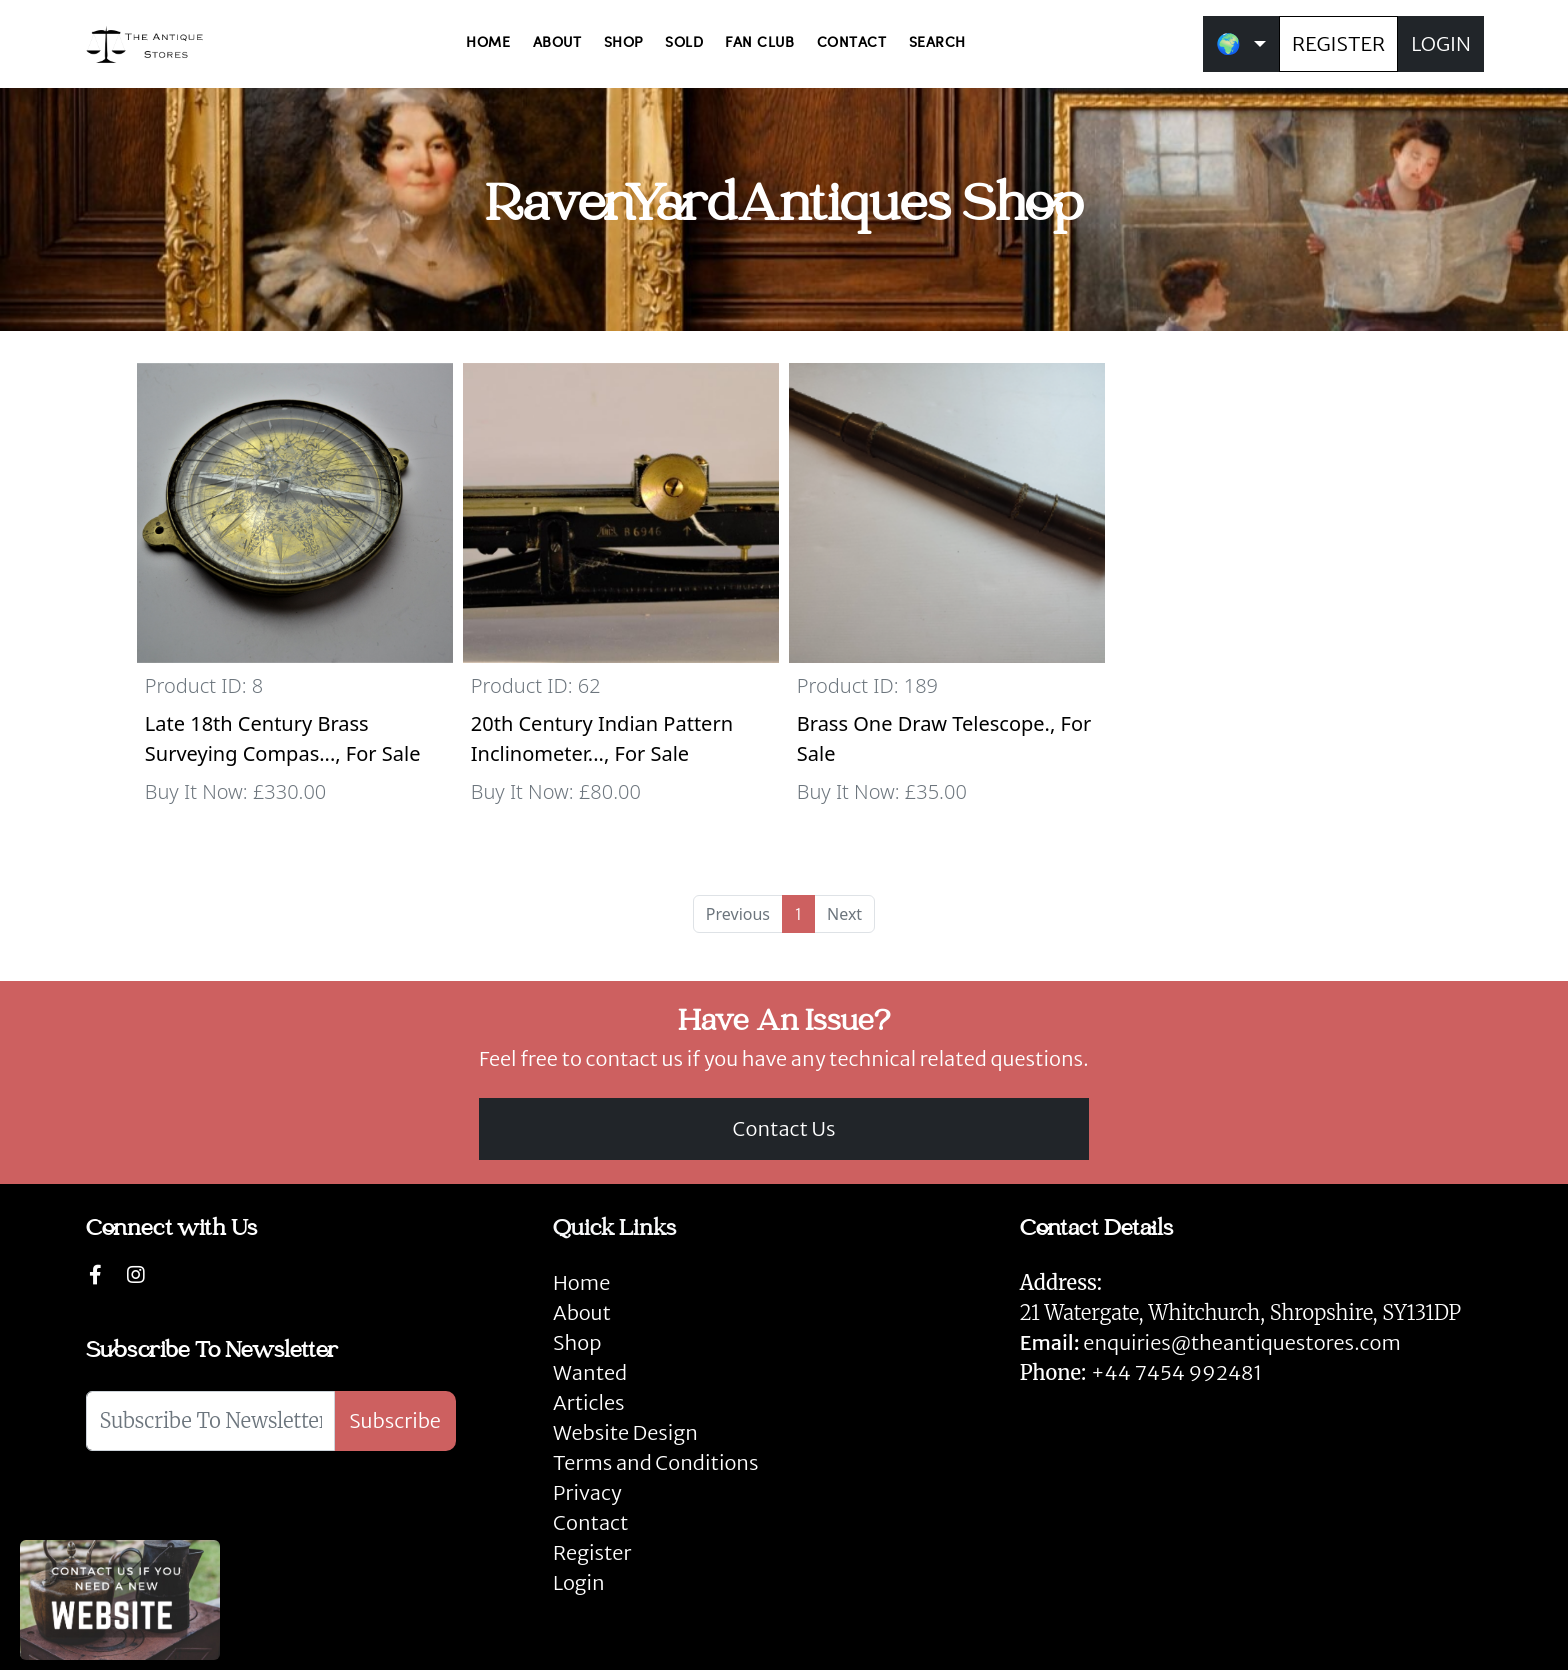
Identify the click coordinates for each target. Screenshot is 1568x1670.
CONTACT (852, 43)
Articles (588, 1402)
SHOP (623, 43)
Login (579, 1582)
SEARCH (937, 43)
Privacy (587, 1492)
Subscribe (395, 1420)
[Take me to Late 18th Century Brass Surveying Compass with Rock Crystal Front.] (295, 593)
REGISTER (1338, 43)
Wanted (590, 1372)
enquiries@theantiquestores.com (1210, 1342)
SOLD (684, 43)
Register (592, 1552)
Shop (577, 1342)
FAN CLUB (759, 43)
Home (581, 1282)
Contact (590, 1522)
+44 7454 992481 (1176, 1372)
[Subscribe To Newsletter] (210, 1421)
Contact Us (784, 1128)
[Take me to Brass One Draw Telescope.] (947, 593)
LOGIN (1441, 43)
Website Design (625, 1432)
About (582, 1312)
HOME (488, 43)
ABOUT (557, 43)
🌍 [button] (1228, 43)
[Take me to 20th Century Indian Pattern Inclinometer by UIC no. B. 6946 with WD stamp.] (621, 593)
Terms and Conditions (655, 1462)
